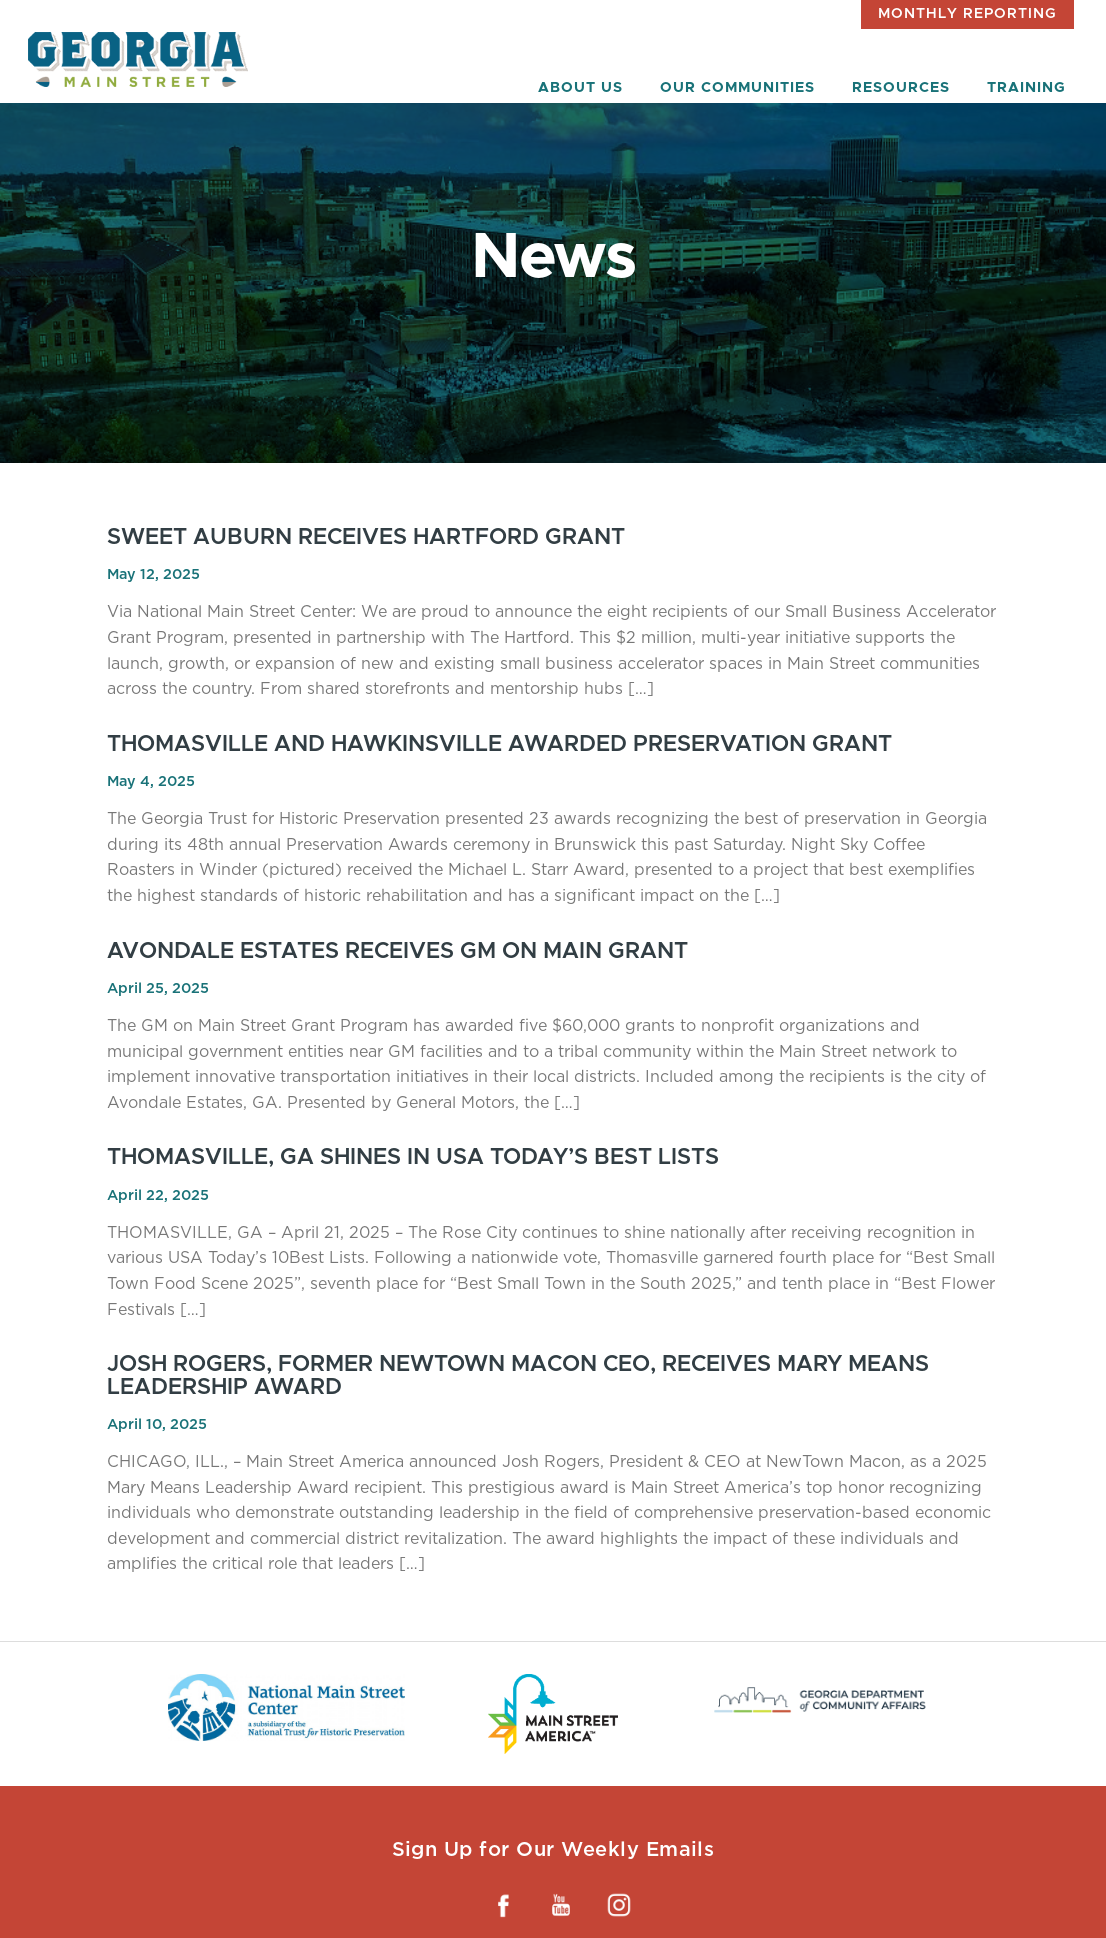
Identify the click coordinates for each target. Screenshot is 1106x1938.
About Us (580, 88)
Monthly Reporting (967, 14)
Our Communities (737, 88)
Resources (901, 88)
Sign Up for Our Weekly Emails (553, 1849)
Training (1026, 88)
